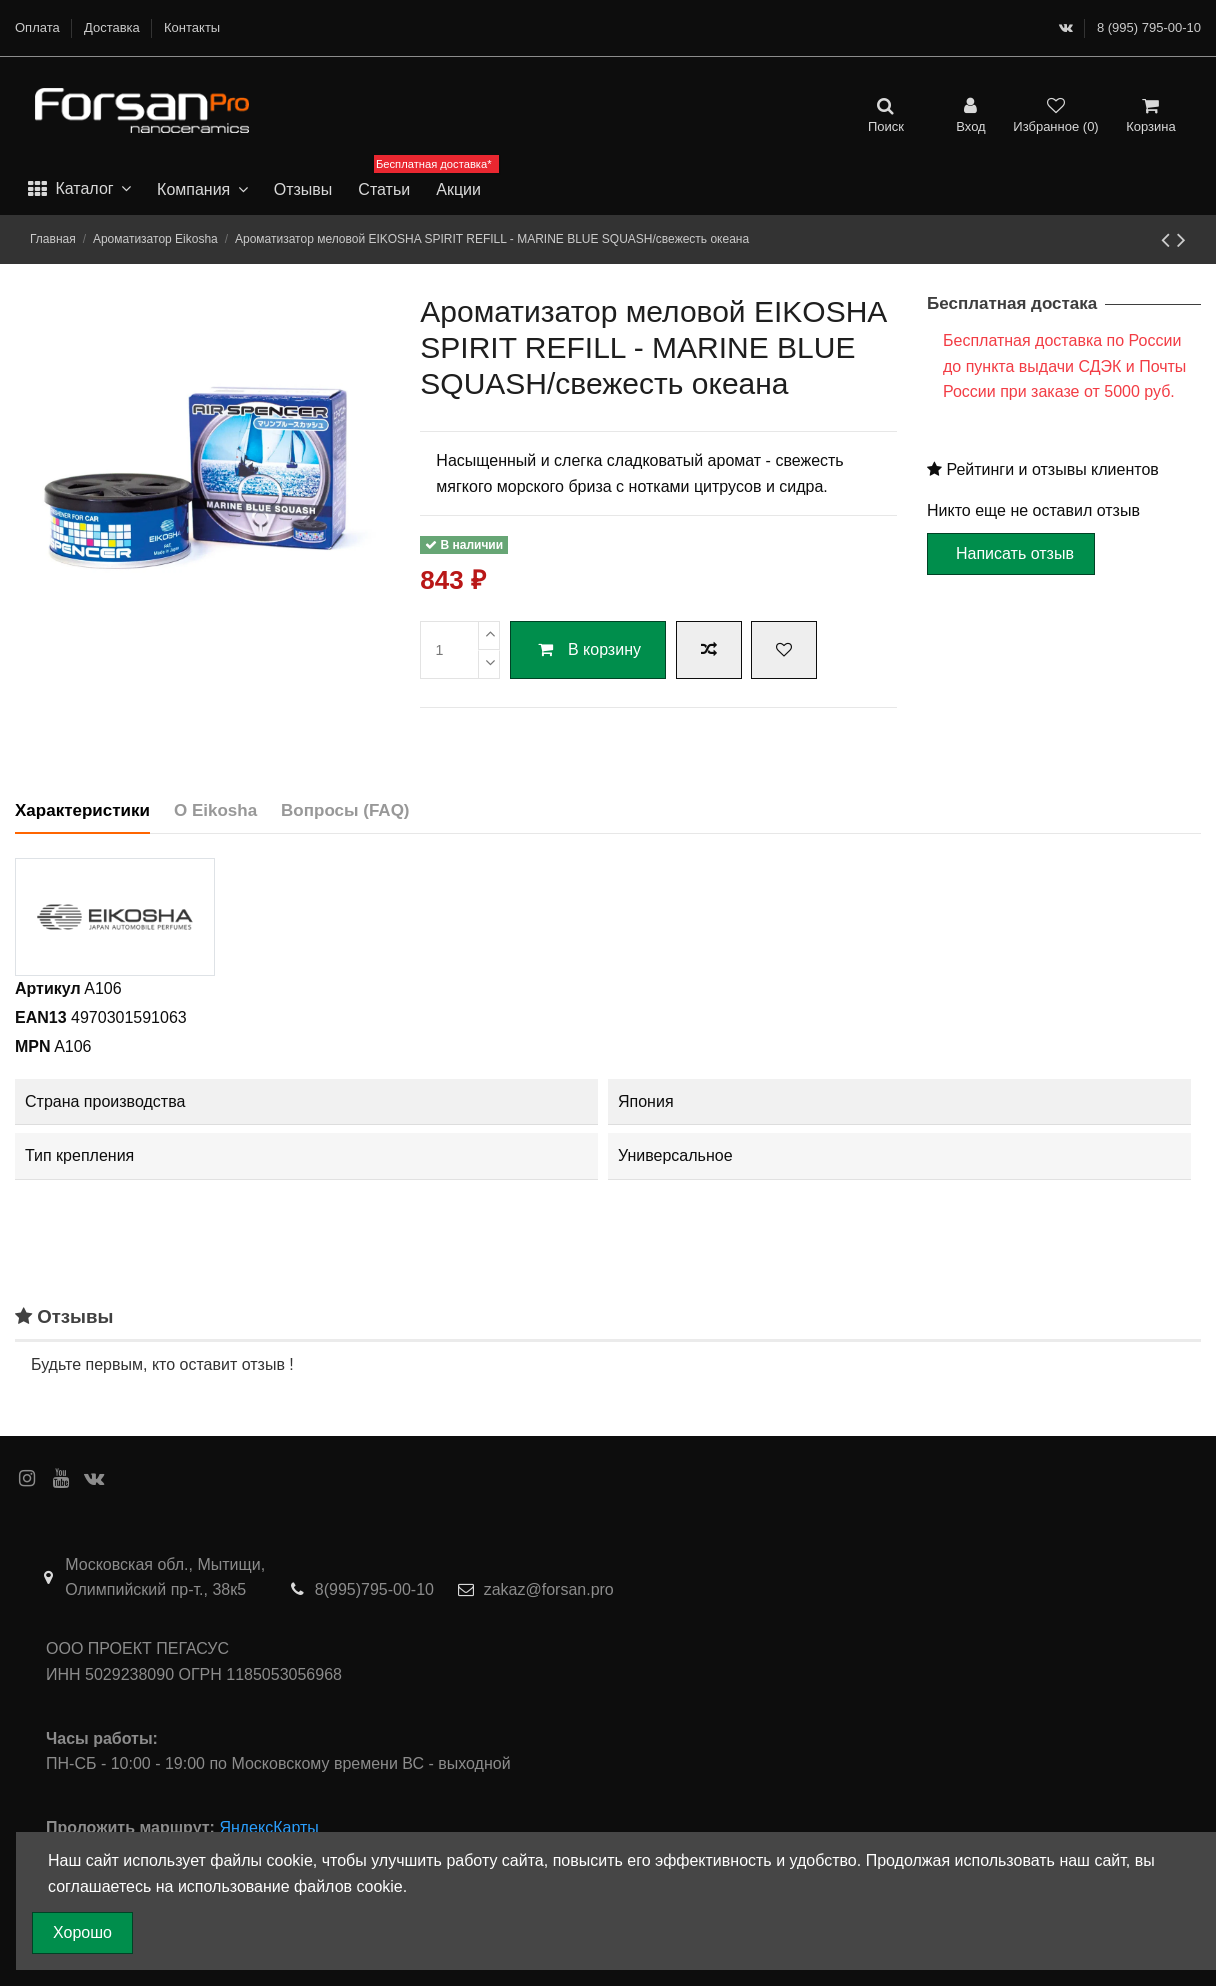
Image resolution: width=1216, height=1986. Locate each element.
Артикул (48, 988)
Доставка (113, 27)
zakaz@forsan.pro (549, 1589)
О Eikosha (215, 810)
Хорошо (82, 1932)
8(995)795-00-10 (374, 1589)
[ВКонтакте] (1066, 27)
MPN (33, 1046)
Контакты (192, 27)
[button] (79, 190)
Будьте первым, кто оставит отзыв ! (162, 1364)
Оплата (39, 27)
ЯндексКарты (268, 1827)
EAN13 (41, 1017)
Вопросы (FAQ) (345, 810)
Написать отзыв (1015, 553)
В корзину (588, 649)
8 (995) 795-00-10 (1149, 27)
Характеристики (82, 810)
